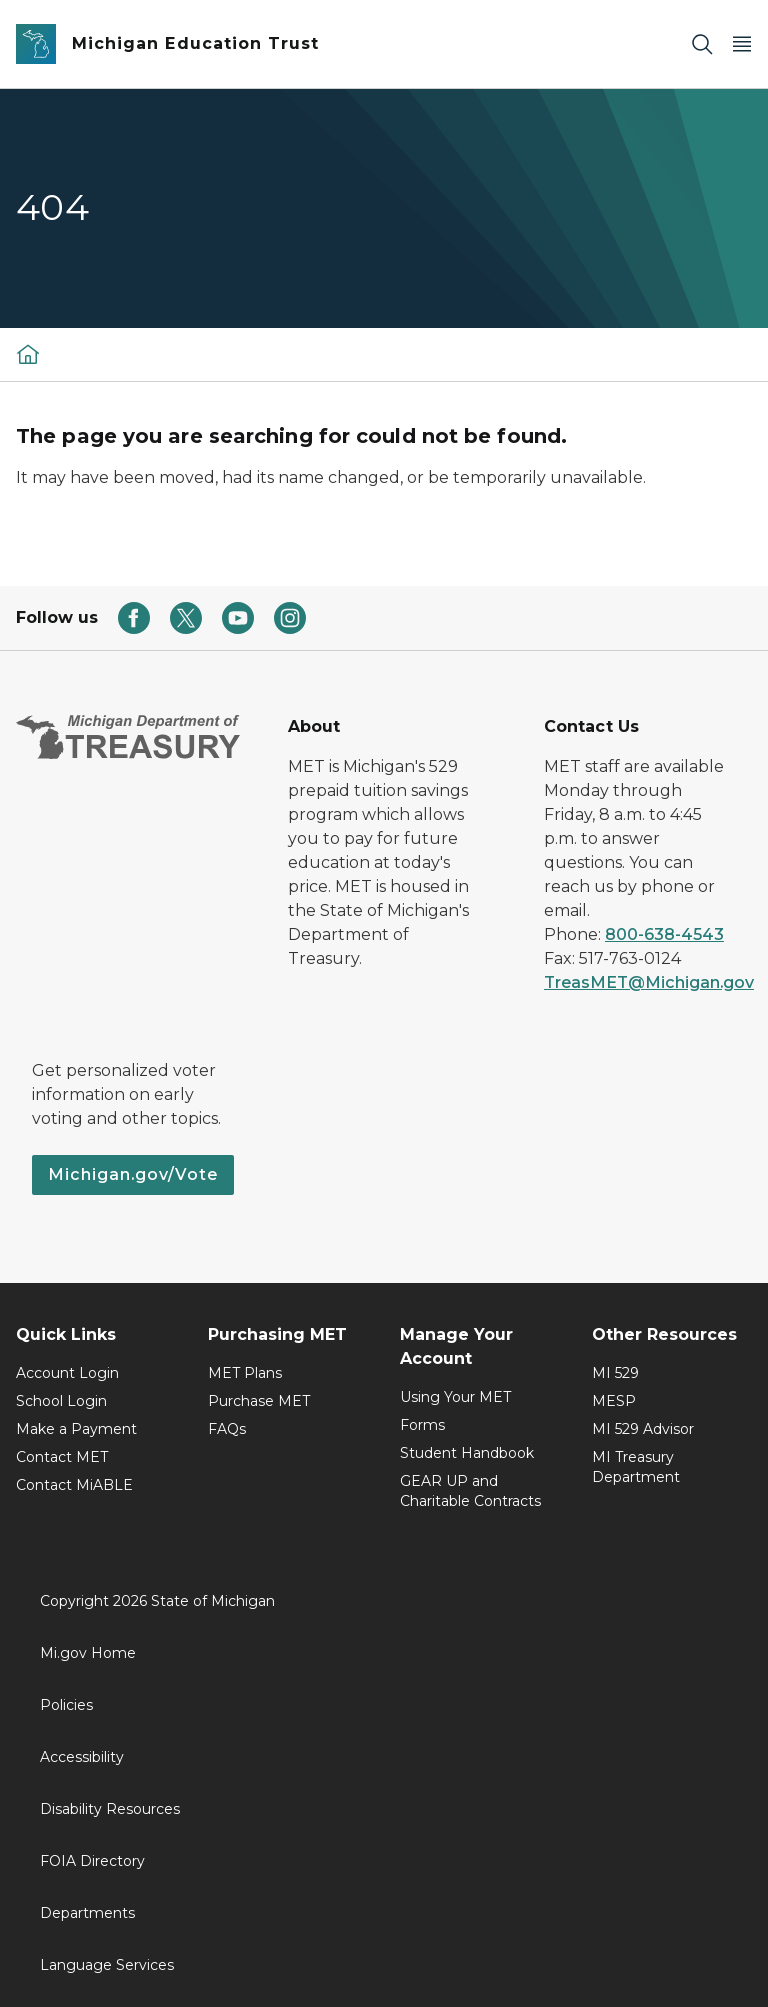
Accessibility (82, 1757)
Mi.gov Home (88, 1653)
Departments (87, 1913)
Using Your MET (455, 1397)
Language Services (107, 1965)
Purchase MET (259, 1401)
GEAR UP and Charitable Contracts (470, 1491)
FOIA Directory (92, 1861)
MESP (614, 1401)
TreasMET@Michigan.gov (649, 982)
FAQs (227, 1429)
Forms (422, 1425)
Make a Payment (76, 1429)
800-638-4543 (664, 934)
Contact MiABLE (74, 1485)
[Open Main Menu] (742, 44)
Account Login (67, 1373)
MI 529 (615, 1373)
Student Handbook (467, 1453)
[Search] (702, 44)
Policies (66, 1705)
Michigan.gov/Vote (133, 1174)
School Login (61, 1401)
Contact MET (62, 1457)
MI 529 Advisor (643, 1429)
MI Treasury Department (636, 1467)
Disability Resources (110, 1809)
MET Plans (245, 1373)
